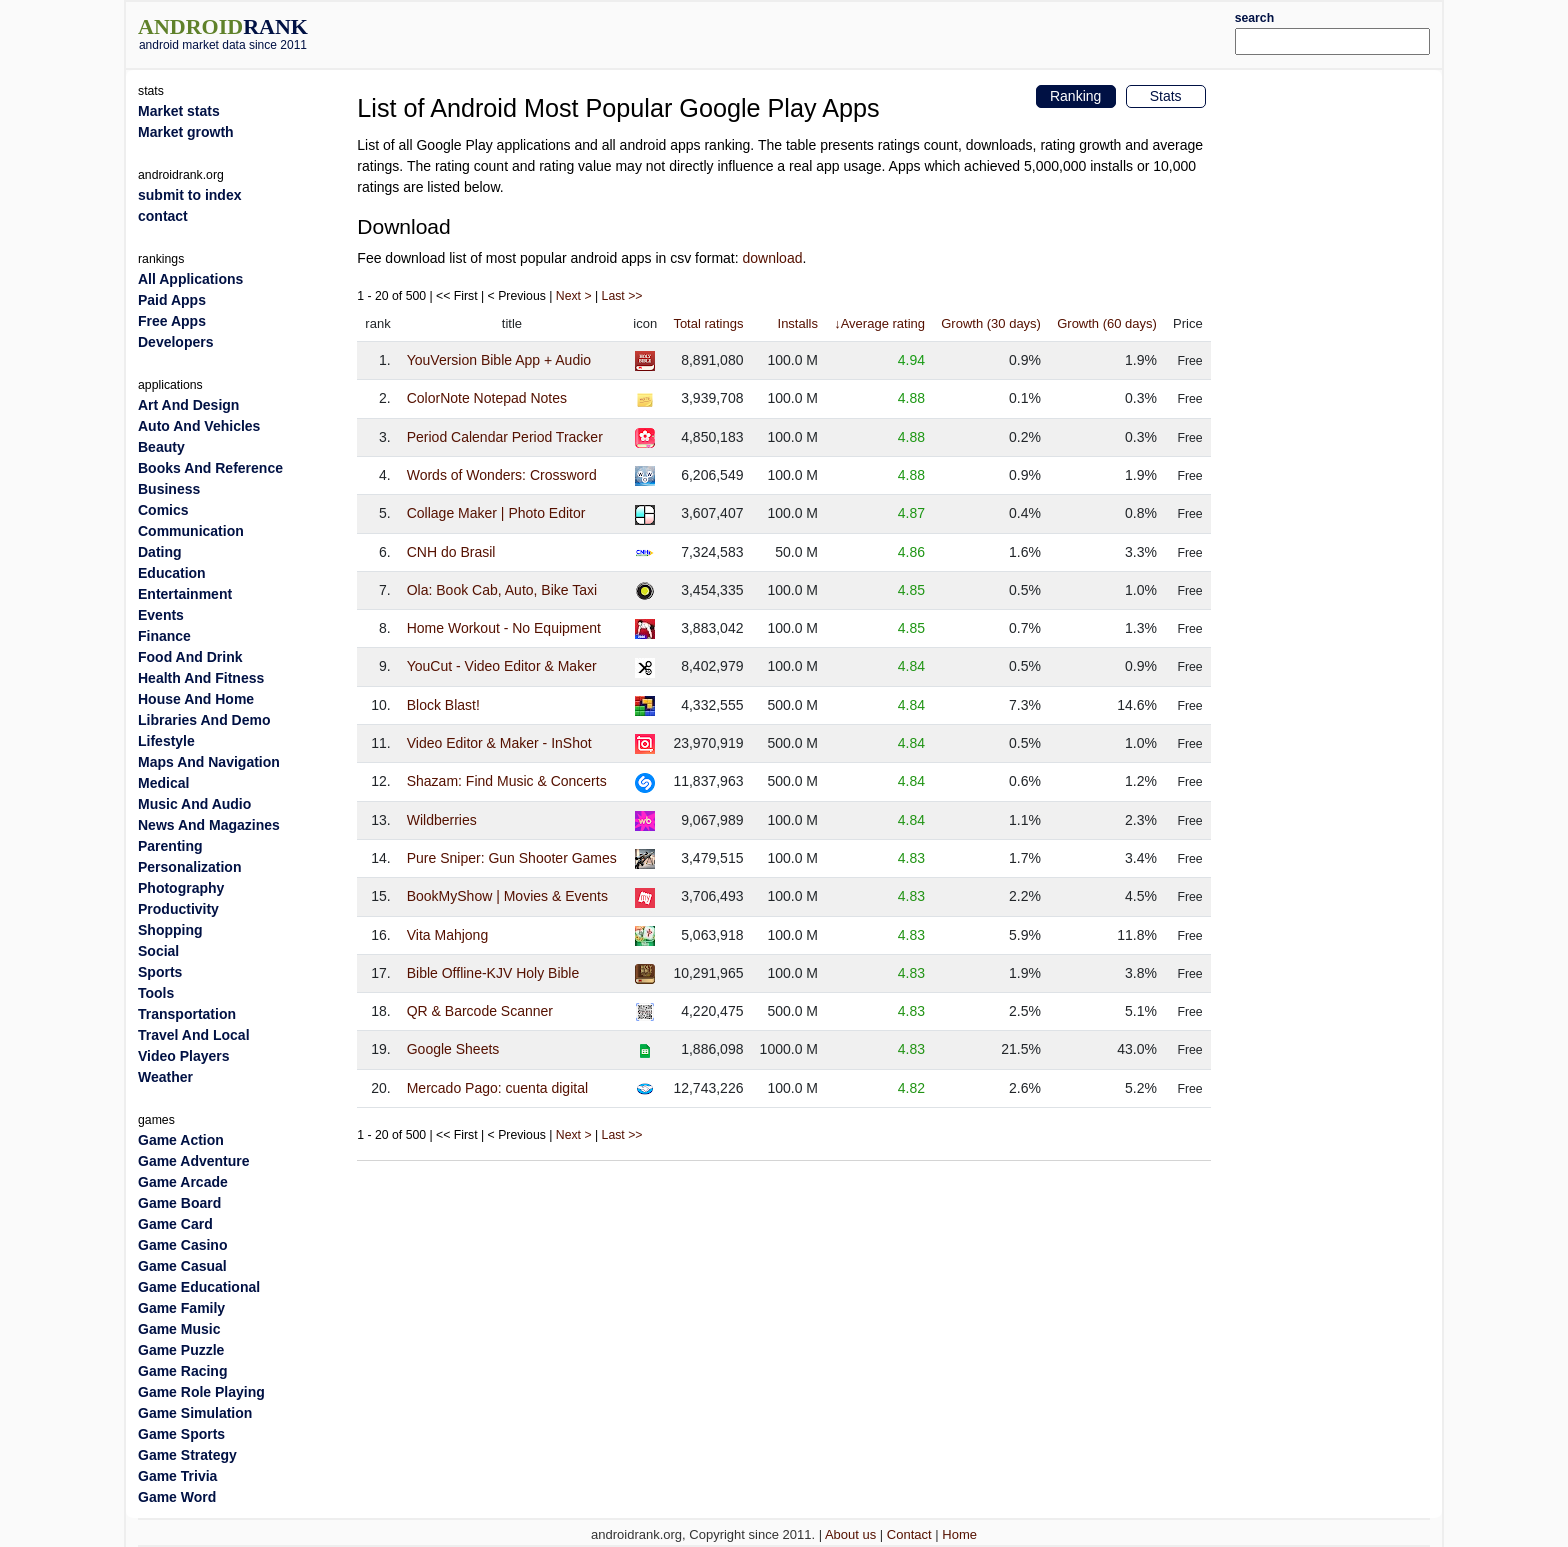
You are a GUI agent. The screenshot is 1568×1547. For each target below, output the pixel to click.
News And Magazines (209, 825)
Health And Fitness (201, 678)
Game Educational (199, 1287)
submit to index (189, 195)
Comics (163, 510)
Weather (165, 1077)
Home (959, 1534)
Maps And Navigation (209, 762)
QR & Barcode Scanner (480, 1011)
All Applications (190, 279)
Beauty (161, 447)
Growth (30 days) (991, 323)
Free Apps (172, 321)
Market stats (179, 111)
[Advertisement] (839, 32)
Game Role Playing (201, 1392)
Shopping (170, 930)
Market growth (186, 132)
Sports (160, 972)
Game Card (175, 1224)
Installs (798, 323)
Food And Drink (190, 657)
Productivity (178, 909)
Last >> (622, 296)
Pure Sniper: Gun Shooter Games (512, 858)
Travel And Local (194, 1035)
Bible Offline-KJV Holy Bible (493, 973)
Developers (175, 342)
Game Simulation (195, 1413)
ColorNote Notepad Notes (487, 398)
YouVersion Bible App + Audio (499, 360)
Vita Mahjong (447, 935)
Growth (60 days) (1107, 323)
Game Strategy (187, 1455)
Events (161, 615)
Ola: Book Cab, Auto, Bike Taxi (502, 590)
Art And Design (188, 405)
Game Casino (182, 1245)
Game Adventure (194, 1161)
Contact (909, 1534)
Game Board (179, 1203)
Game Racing (182, 1371)
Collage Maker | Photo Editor (496, 513)
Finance (164, 636)
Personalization (189, 867)
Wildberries (442, 820)
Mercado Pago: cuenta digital (497, 1088)
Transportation (187, 1014)
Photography (181, 888)
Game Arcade (183, 1182)
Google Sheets (453, 1049)
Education (172, 573)
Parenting (170, 846)
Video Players (184, 1056)
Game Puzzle (181, 1350)
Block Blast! (443, 705)
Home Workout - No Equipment (504, 628)
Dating (160, 552)
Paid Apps (172, 300)
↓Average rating (879, 323)
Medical (163, 783)
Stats (1166, 96)
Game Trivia (177, 1476)
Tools (156, 993)
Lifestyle (166, 741)
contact (163, 216)
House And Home (196, 699)
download (773, 258)
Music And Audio (194, 804)
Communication (191, 531)
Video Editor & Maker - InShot (499, 743)
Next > (574, 296)
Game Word (177, 1497)
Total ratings (708, 323)
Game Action (181, 1140)
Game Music (179, 1329)
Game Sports (181, 1434)
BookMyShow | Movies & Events (507, 896)
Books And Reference (210, 468)
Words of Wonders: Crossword (502, 475)
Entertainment (185, 594)
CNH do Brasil (451, 552)
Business (169, 489)
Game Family (181, 1308)
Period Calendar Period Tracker (505, 437)
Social (158, 951)
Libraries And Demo (204, 720)
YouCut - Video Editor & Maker (502, 666)
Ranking (1075, 96)
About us (850, 1534)
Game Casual (182, 1266)
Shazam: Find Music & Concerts (507, 781)
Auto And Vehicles (199, 426)
